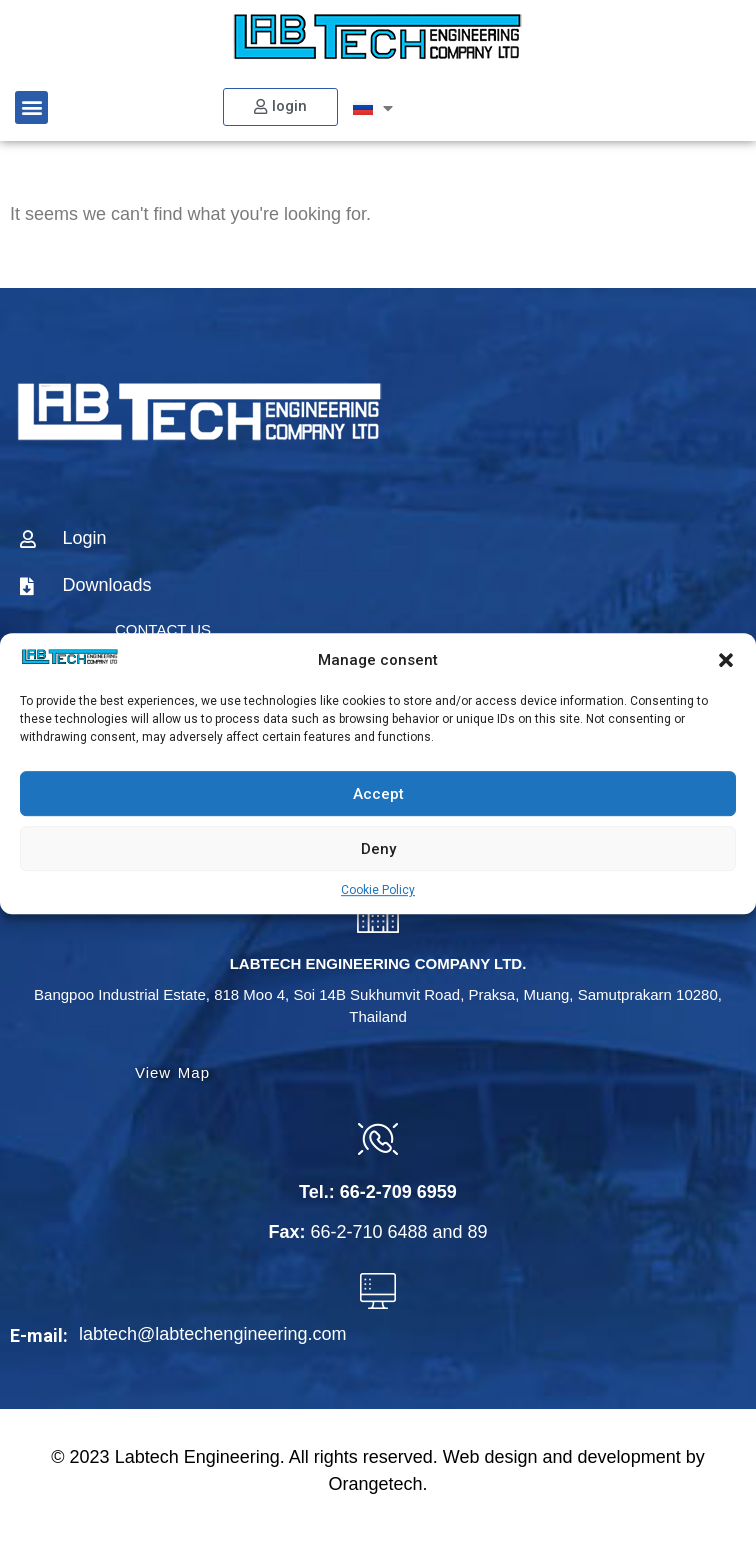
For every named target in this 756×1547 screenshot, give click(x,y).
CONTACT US (163, 629)
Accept (378, 794)
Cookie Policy (378, 890)
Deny (378, 849)
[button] (726, 660)
